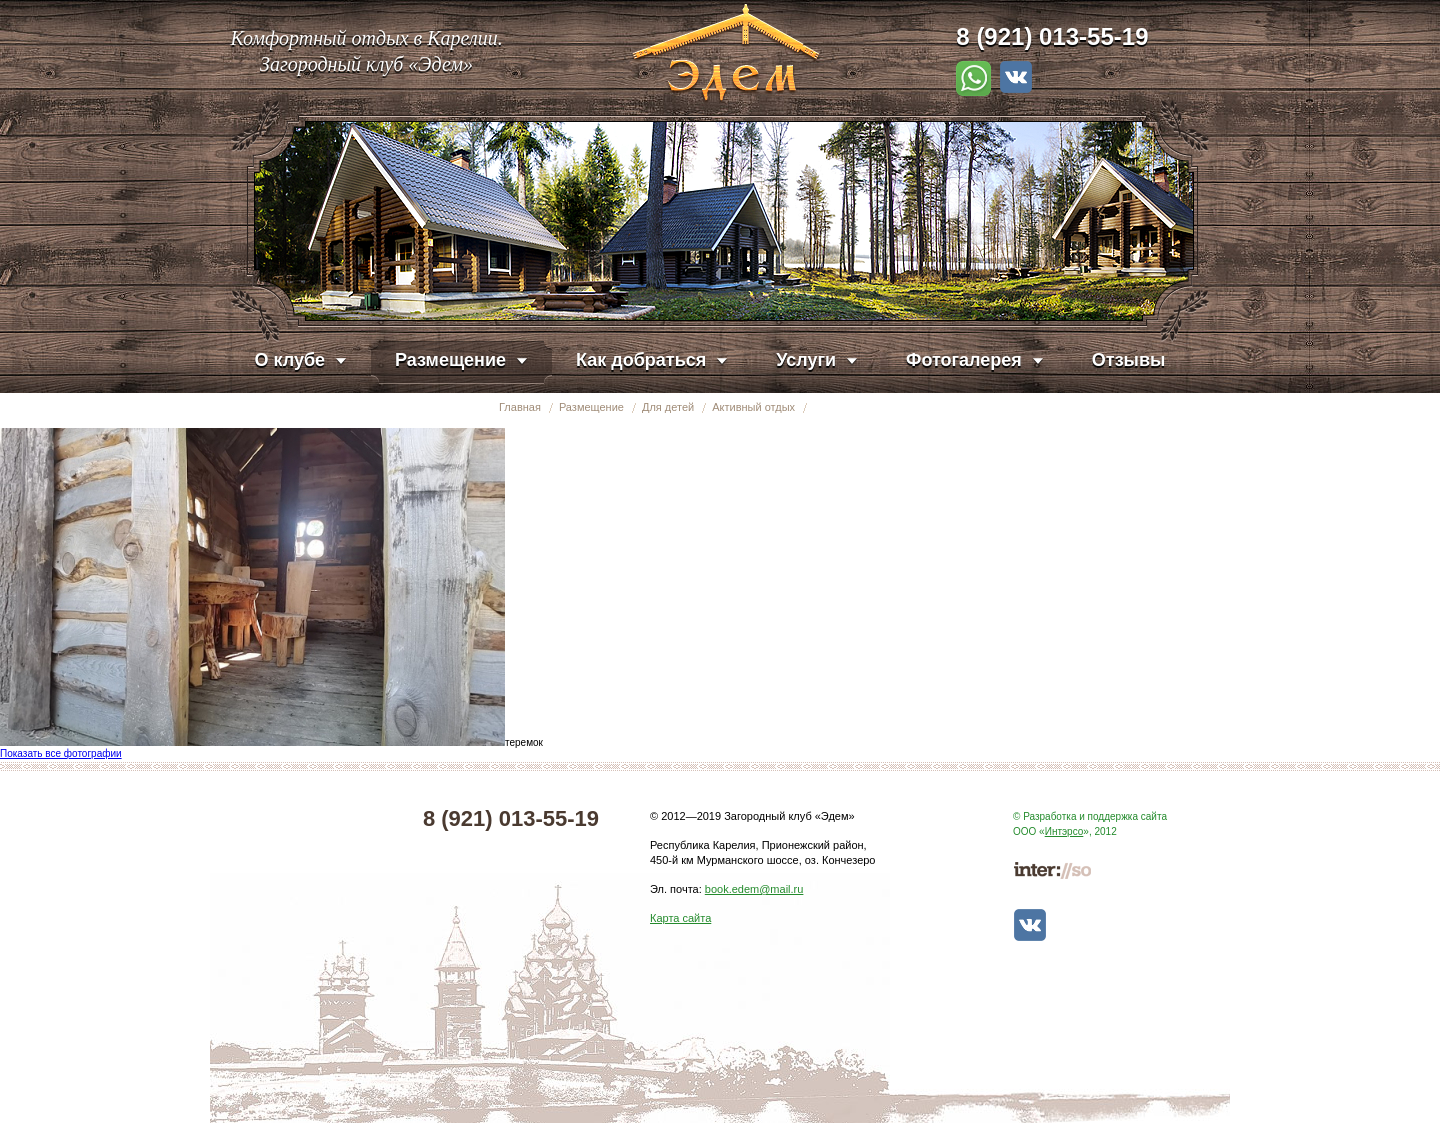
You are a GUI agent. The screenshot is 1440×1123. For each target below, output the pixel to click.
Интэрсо (1064, 831)
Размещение (591, 407)
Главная (520, 407)
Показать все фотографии (61, 753)
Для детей (668, 407)
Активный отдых (753, 407)
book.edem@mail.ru (754, 889)
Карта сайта (680, 918)
